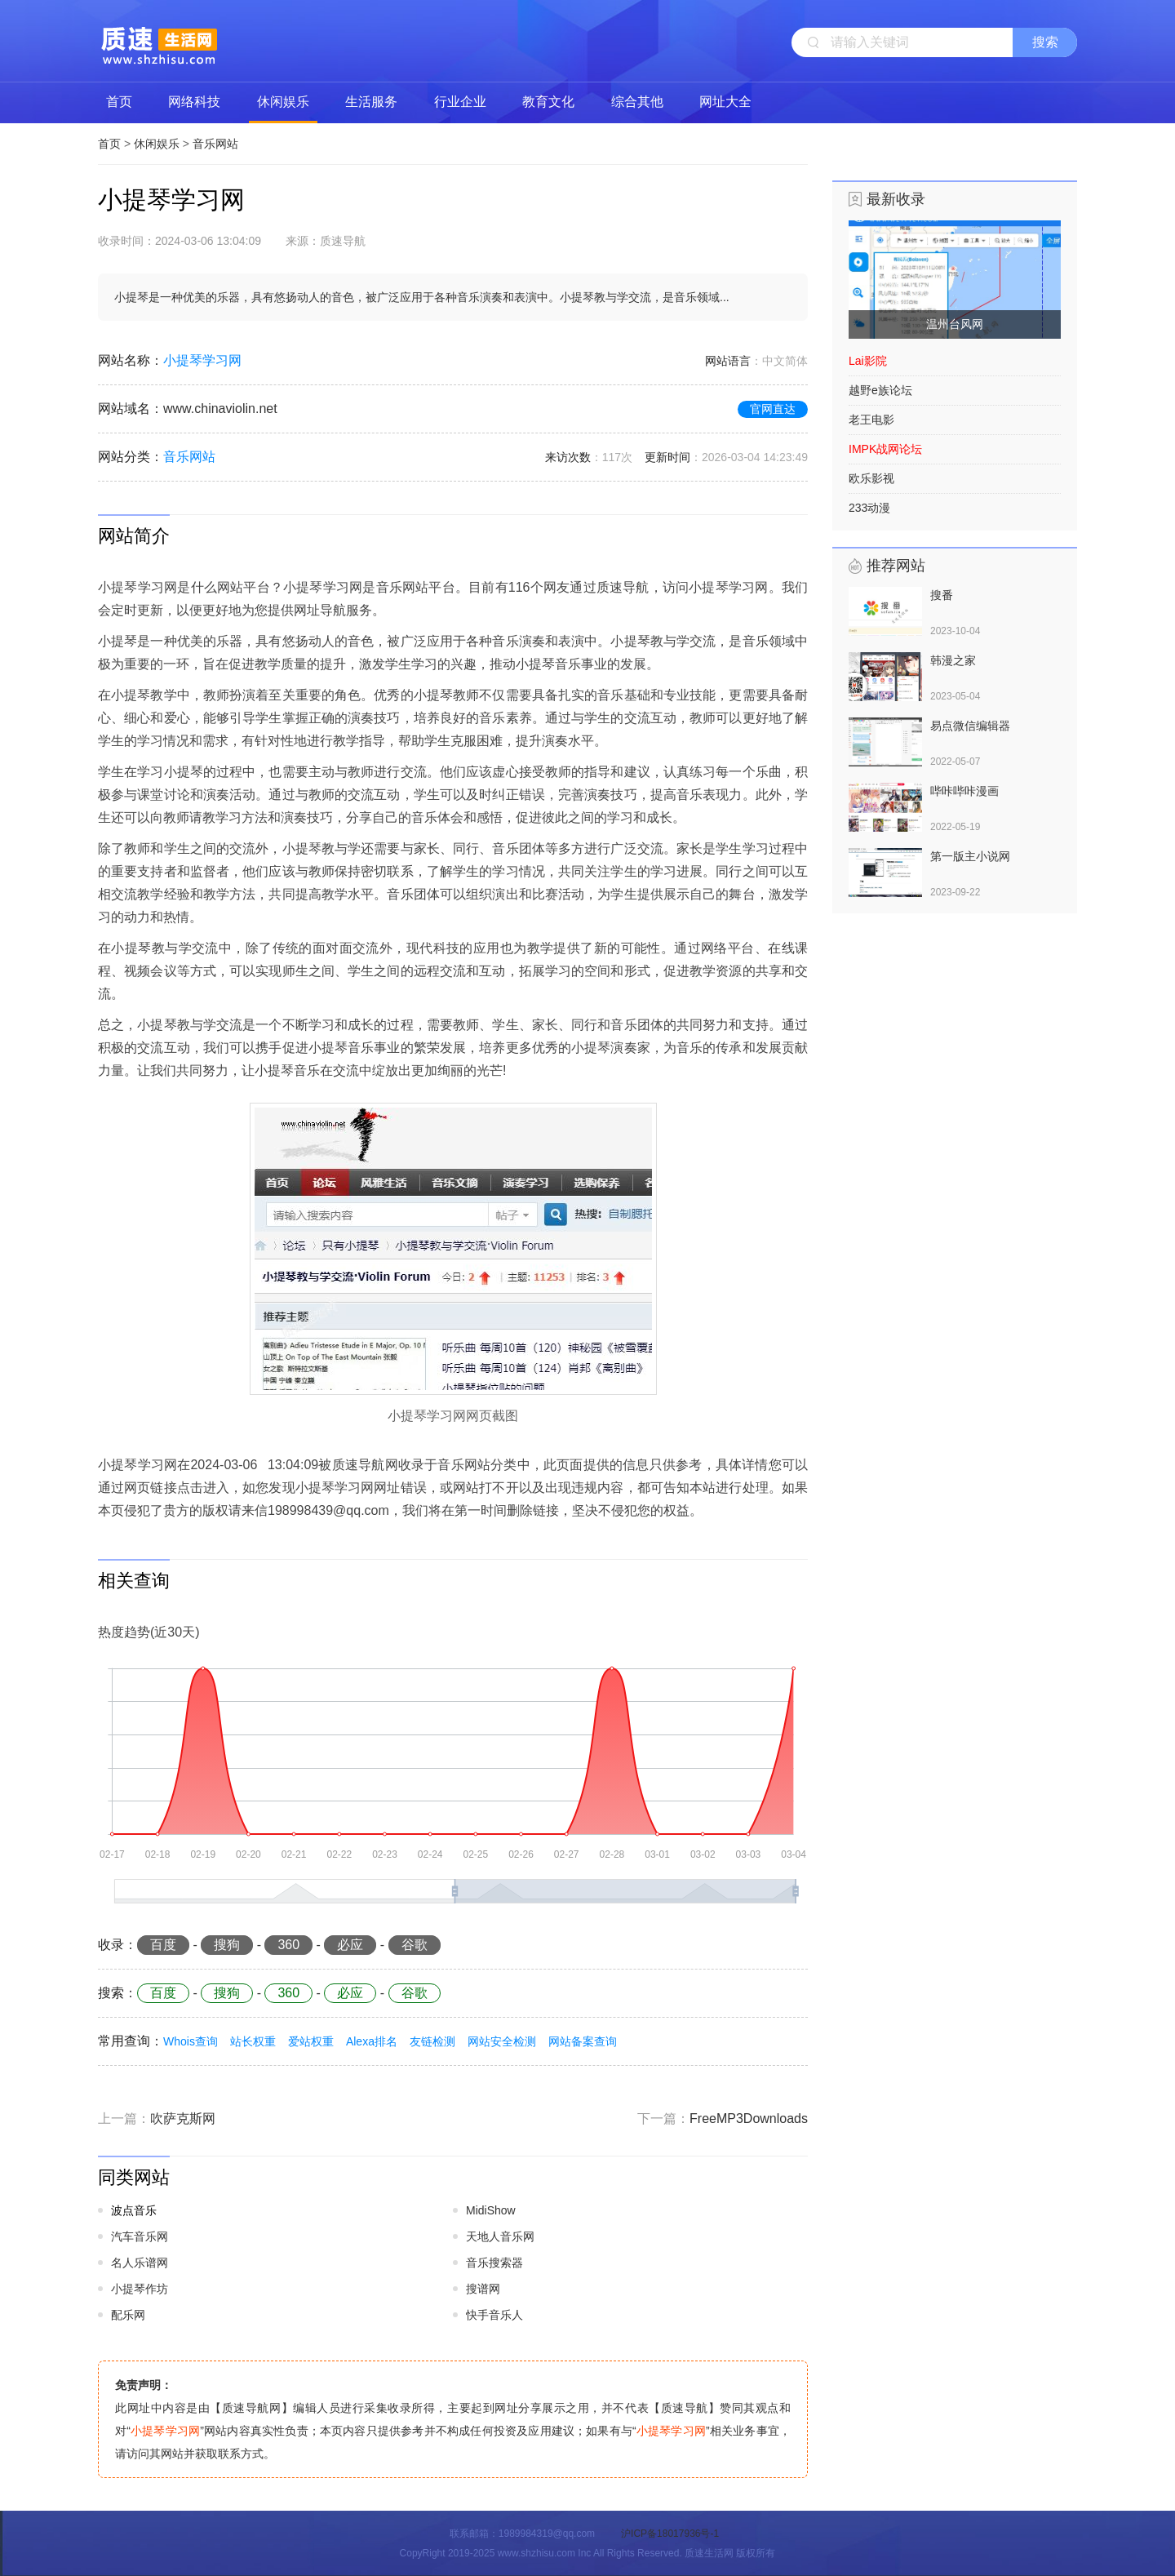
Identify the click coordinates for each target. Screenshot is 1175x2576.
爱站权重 (311, 2041)
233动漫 (869, 507)
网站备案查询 (582, 2041)
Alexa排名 (371, 2041)
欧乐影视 (871, 478)
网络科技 (194, 102)
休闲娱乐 (283, 102)
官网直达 (773, 408)
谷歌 (414, 1945)
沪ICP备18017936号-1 (670, 2533)
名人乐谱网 (139, 2262)
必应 (350, 1945)
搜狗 (227, 1945)
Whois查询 (190, 2041)
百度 (163, 1945)
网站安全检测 (502, 2041)
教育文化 (548, 102)
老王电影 (871, 419)
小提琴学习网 (202, 360)
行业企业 (460, 102)
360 (288, 1945)
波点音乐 (134, 2210)
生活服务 (371, 102)
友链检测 (432, 2041)
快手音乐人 (494, 2314)
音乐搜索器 (494, 2262)
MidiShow (491, 2210)
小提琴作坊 (139, 2288)
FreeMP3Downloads (748, 2118)
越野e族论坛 (880, 390)
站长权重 (253, 2041)
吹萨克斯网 (182, 2118)
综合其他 (637, 102)
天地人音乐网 (500, 2236)
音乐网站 (215, 143)
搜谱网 (483, 2288)
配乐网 (128, 2314)
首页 (119, 102)
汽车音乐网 (139, 2236)
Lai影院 (868, 360)
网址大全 (725, 102)
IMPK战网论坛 (885, 448)
